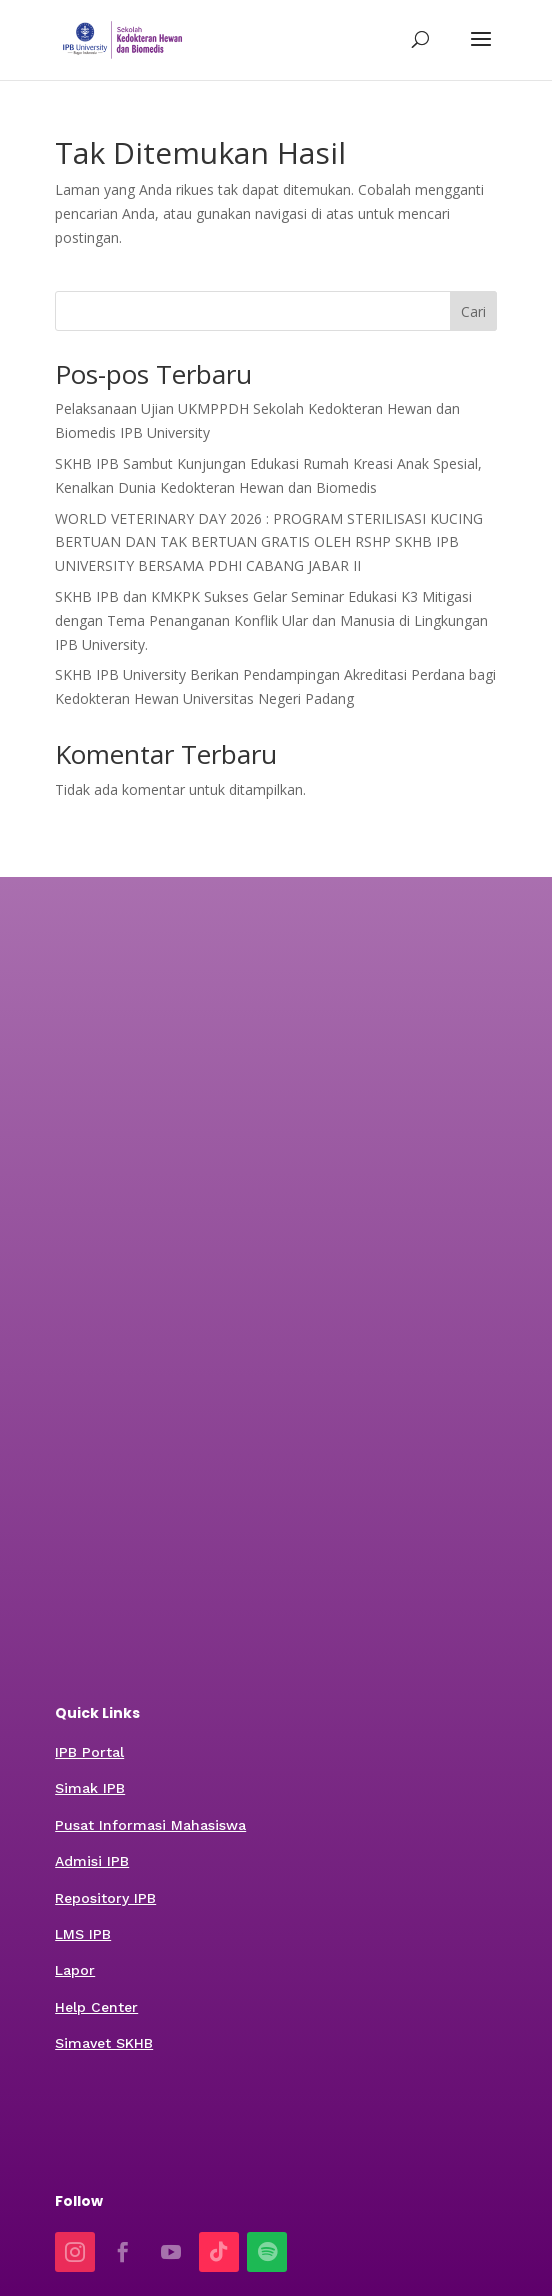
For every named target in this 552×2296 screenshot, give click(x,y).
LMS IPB (83, 1934)
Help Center (96, 2007)
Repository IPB (105, 1898)
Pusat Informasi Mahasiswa (150, 1825)
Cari (473, 311)
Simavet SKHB (104, 2043)
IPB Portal (89, 1752)
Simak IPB (90, 1788)
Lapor (75, 1970)
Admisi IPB (92, 1861)
